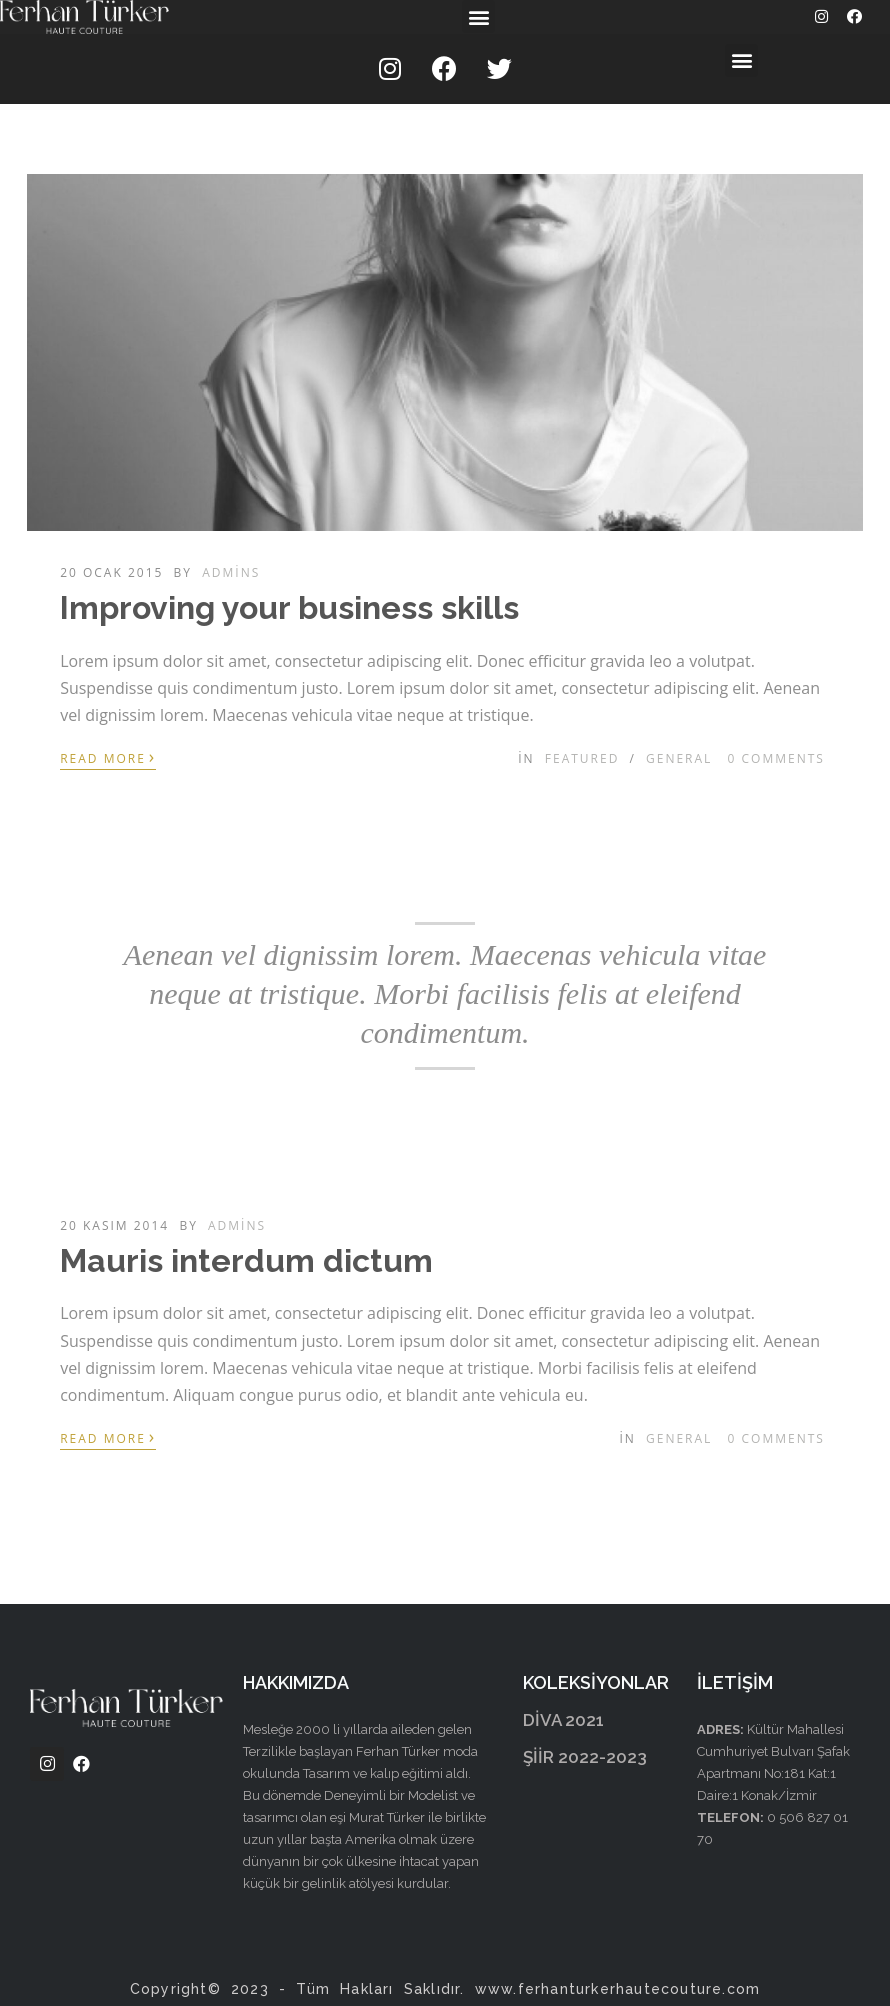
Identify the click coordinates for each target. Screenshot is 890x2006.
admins (231, 572)
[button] (478, 16)
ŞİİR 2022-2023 (585, 1757)
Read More (108, 757)
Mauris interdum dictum (246, 1260)
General (679, 758)
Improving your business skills (289, 607)
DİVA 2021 (563, 1720)
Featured (582, 758)
